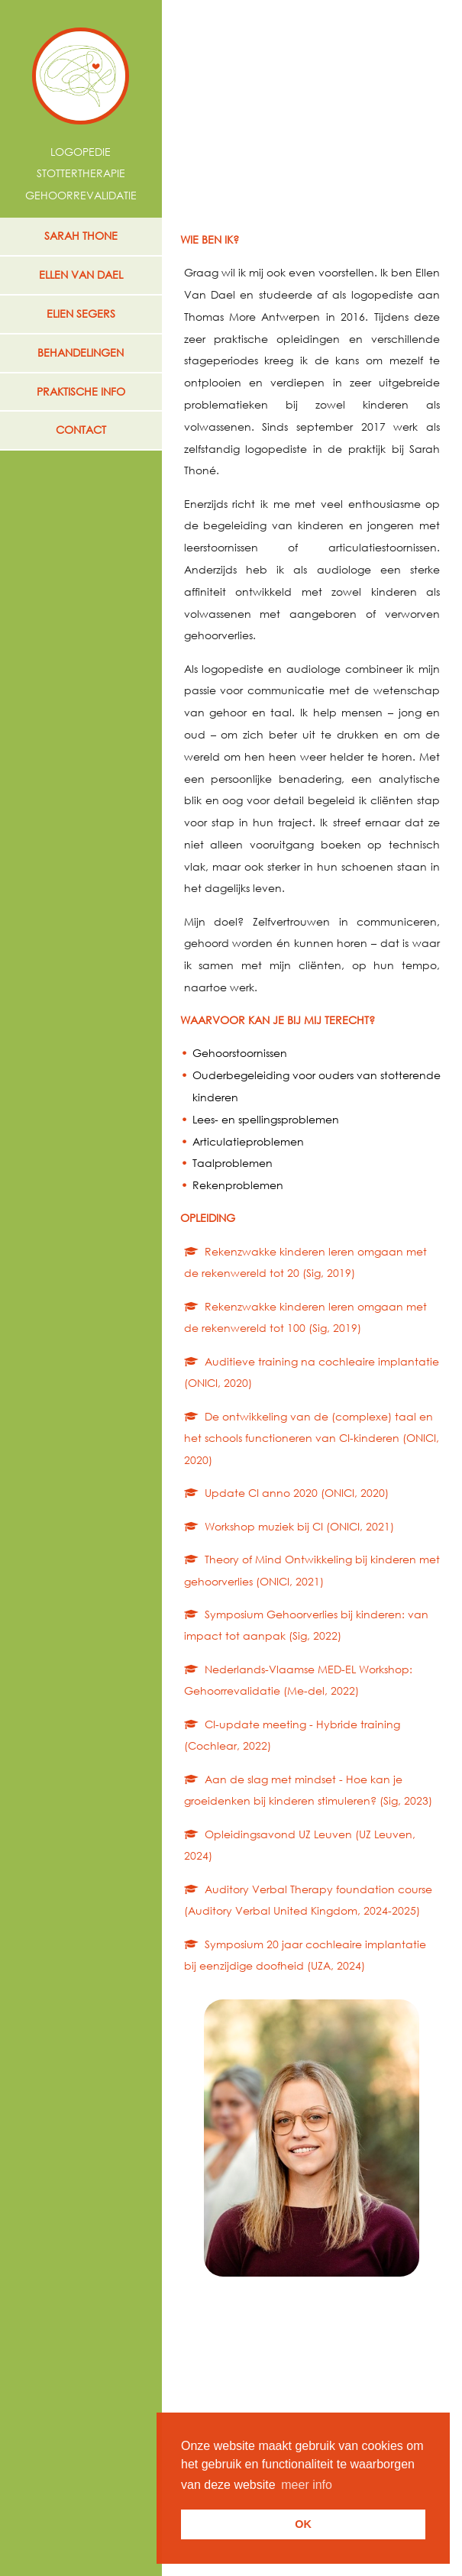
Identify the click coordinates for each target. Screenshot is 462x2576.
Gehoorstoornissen (239, 1053)
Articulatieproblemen (248, 1141)
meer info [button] (306, 2484)
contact (81, 429)
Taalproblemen (232, 1162)
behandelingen (80, 352)
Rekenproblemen (237, 1185)
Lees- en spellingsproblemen (265, 1119)
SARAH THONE (81, 235)
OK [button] (303, 2524)
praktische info (81, 391)
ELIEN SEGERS (81, 313)
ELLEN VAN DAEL (81, 274)
